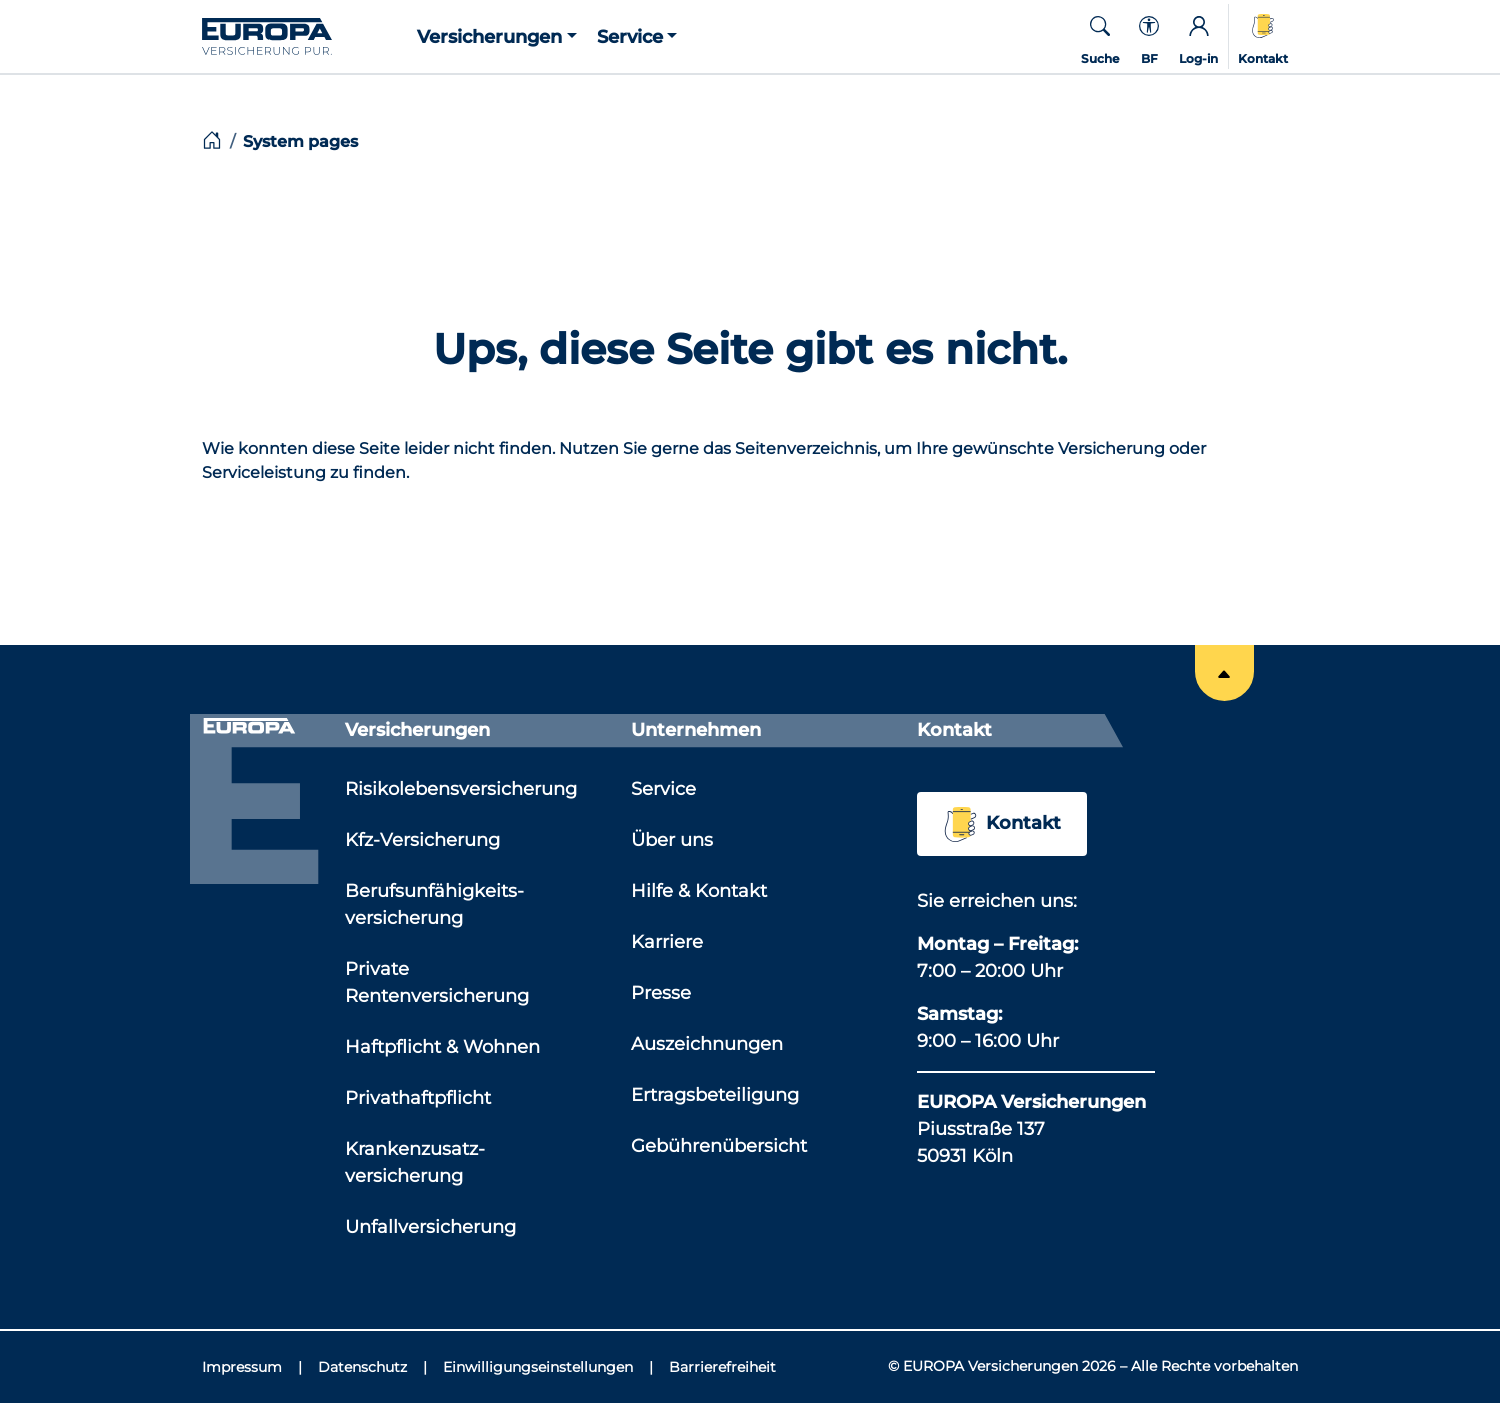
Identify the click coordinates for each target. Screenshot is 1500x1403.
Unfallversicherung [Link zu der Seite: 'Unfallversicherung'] (430, 1227)
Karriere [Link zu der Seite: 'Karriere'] (667, 942)
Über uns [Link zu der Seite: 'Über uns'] (672, 840)
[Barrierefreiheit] (722, 1367)
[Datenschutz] (372, 1367)
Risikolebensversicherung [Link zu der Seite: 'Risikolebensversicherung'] (461, 789)
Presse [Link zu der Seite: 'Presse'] (661, 993)
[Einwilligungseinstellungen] (548, 1367)
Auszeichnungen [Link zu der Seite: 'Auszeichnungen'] (707, 1044)
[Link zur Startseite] (304, 35)
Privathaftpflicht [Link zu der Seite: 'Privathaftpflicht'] (418, 1098)
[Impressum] (252, 1367)
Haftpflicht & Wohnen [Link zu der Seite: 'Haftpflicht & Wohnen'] (442, 1047)
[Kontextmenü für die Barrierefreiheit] (1149, 36)
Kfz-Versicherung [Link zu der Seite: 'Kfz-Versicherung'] (422, 840)
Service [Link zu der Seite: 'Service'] (663, 789)
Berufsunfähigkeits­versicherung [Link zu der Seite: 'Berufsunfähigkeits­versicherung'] (434, 904)
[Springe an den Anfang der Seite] (1224, 673)
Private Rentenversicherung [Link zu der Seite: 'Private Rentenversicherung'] (437, 982)
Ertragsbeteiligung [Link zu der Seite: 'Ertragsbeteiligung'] (715, 1095)
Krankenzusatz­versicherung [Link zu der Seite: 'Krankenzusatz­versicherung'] (415, 1162)
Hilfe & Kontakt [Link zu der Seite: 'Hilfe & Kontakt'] (699, 891)
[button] (497, 36)
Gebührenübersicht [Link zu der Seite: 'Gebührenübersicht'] (719, 1146)
